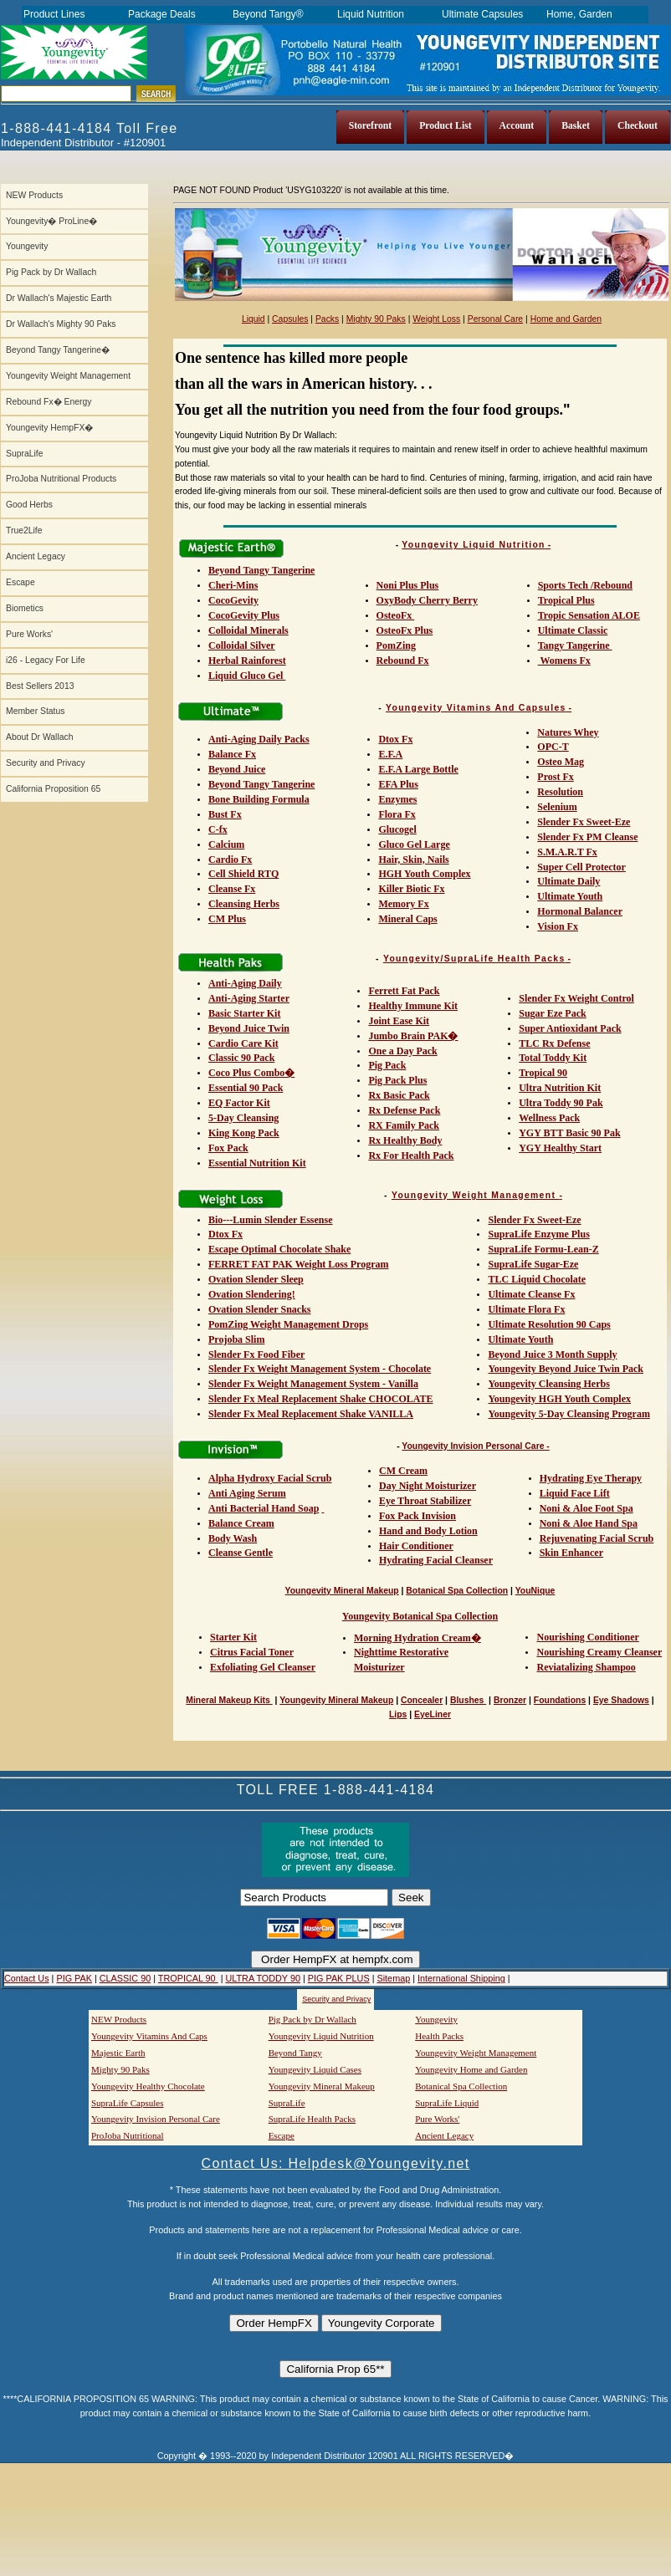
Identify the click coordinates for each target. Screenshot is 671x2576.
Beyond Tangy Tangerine (261, 570)
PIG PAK (74, 1978)
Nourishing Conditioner (587, 1637)
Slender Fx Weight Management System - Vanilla (313, 1384)
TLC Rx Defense (554, 1043)
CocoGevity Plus (243, 615)
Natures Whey (567, 732)
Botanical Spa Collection (457, 1590)
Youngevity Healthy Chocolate (148, 2086)
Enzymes (397, 799)
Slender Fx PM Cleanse (587, 837)
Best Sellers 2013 (40, 686)
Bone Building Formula (259, 799)
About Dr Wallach (39, 737)
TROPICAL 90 (188, 1978)
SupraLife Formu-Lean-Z (543, 1249)
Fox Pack (228, 1148)
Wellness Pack (549, 1118)
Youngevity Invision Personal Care (155, 2119)
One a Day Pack (402, 1051)
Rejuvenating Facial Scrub (597, 1538)
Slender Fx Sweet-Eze (583, 822)
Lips (398, 1714)
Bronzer (510, 1700)
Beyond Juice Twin (248, 1028)
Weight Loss (436, 319)
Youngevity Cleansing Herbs (548, 1384)
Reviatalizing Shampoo (585, 1667)
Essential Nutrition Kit (257, 1163)
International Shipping (461, 1978)
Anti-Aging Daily (245, 983)
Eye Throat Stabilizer (425, 1501)
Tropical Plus (566, 600)
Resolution (560, 792)
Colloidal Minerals (248, 630)
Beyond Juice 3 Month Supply (552, 1354)
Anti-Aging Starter (248, 998)
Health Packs (439, 2036)
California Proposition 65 (53, 788)
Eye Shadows (621, 1700)
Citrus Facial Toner (252, 1652)
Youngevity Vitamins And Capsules (476, 707)
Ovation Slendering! (251, 1294)
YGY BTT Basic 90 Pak (569, 1133)
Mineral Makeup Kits (229, 1700)
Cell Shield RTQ (243, 874)
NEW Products (34, 195)
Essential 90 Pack (245, 1088)
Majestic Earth (118, 2053)
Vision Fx (557, 926)
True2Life (24, 530)
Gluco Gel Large (413, 844)
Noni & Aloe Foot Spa (586, 1508)
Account (517, 125)
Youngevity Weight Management (68, 375)
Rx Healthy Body (405, 1140)
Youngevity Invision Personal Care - (476, 1446)
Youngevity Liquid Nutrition (473, 544)
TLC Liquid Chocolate (537, 1279)
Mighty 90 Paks (376, 319)
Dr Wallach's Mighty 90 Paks (61, 324)
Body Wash (232, 1538)
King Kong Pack (243, 1133)
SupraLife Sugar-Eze (533, 1264)
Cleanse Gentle (240, 1552)
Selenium (556, 807)
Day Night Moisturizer (427, 1486)
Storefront (370, 125)
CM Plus (227, 919)
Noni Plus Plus (407, 585)
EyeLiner (432, 1714)
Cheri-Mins (233, 585)
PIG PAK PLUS (339, 1978)
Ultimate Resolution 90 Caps (549, 1324)
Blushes (468, 1700)
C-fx (218, 829)
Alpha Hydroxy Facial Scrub (269, 1478)
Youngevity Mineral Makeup (342, 1590)
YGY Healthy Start (560, 1148)
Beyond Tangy (295, 2053)
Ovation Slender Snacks (259, 1309)
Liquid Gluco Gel (246, 675)
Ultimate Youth (569, 896)
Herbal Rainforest (247, 660)
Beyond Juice (236, 769)
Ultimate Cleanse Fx (531, 1294)
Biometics (25, 608)
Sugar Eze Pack (552, 1013)
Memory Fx (403, 904)
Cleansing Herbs (243, 904)
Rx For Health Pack (410, 1155)
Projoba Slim (236, 1339)
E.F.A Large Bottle (418, 769)
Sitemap (393, 1978)
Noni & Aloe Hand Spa (589, 1523)
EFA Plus (397, 784)
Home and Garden (566, 319)
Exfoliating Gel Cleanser (262, 1667)
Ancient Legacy (35, 556)
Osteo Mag (560, 762)
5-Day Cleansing (243, 1118)
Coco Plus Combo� (251, 1073)
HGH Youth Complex (424, 874)
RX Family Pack (403, 1125)
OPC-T (552, 746)
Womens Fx (564, 660)
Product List (445, 125)
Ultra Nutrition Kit (560, 1088)
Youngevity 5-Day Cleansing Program (568, 1414)
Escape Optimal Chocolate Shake (279, 1249)
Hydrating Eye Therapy (591, 1478)
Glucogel (397, 829)
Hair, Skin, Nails (413, 859)
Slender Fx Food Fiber (256, 1354)
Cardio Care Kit (243, 1043)
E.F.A (390, 754)
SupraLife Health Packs (312, 2119)
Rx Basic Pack (398, 1095)
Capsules (290, 319)
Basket (575, 125)
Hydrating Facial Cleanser (436, 1560)
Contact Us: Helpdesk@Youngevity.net (336, 2163)
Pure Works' (29, 634)
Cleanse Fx (231, 889)
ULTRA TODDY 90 (262, 1978)
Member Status (35, 711)
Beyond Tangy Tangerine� (58, 350)
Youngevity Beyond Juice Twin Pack (565, 1369)
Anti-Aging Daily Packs (259, 739)
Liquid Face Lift (575, 1493)
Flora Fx (396, 814)
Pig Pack (387, 1065)
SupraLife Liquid (447, 2103)
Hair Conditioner (416, 1546)
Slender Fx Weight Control (576, 998)
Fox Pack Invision (417, 1516)
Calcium (226, 844)
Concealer (422, 1700)
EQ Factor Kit (239, 1103)
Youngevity (27, 246)
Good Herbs (29, 504)
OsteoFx (395, 615)
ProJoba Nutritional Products (61, 478)
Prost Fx (555, 777)
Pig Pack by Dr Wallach (51, 272)
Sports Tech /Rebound (585, 585)
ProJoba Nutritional (127, 2135)
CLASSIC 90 (125, 1978)
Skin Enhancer (571, 1552)
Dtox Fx (395, 739)
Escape (20, 582)
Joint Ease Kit (398, 1021)
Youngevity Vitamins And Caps (149, 2036)
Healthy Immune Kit (413, 1006)
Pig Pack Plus (397, 1080)
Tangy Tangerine (575, 645)
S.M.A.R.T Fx (567, 852)
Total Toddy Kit (552, 1058)
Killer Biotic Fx (411, 889)
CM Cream (403, 1471)
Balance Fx (232, 754)
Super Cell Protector (581, 867)
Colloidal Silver (241, 645)
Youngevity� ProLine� (51, 221)
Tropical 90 (543, 1073)
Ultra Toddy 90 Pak (560, 1103)
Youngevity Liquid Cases (315, 2069)
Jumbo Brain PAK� (413, 1036)
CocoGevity (233, 600)
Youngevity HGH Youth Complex (559, 1399)
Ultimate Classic (573, 630)
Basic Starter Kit (244, 1013)
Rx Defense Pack (404, 1110)
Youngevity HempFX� (49, 427)
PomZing (396, 645)
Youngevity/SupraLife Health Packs (474, 958)
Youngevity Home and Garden (471, 2069)
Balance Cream (241, 1523)
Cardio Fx (230, 859)
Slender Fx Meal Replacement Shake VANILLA (310, 1414)
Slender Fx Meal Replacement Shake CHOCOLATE (320, 1399)
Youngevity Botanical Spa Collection (420, 1616)
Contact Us (26, 1978)
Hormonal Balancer (579, 911)
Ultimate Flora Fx (526, 1309)
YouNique (535, 1590)
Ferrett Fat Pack (403, 991)
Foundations (560, 1700)
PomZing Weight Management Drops (288, 1324)
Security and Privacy (45, 763)
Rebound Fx (402, 660)
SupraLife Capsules (127, 2103)
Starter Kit (233, 1637)
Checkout (637, 125)
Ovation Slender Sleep (256, 1279)
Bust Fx (225, 814)
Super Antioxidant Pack (570, 1028)
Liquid (253, 319)
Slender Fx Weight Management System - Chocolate (319, 1369)
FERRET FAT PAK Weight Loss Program (298, 1264)
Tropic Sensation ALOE (589, 615)
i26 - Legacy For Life (45, 660)
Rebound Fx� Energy (48, 401)
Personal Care (495, 319)
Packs (327, 319)
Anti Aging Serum (247, 1493)
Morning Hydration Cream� (417, 1638)
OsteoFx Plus (404, 630)
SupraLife (24, 453)
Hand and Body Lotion (428, 1531)
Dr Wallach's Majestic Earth (58, 298)
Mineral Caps (407, 919)
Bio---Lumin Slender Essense (270, 1220)
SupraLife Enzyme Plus (538, 1234)
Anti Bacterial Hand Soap (263, 1508)
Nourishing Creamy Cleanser (599, 1652)
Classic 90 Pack (241, 1058)
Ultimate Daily (568, 881)
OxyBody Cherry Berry (427, 600)
